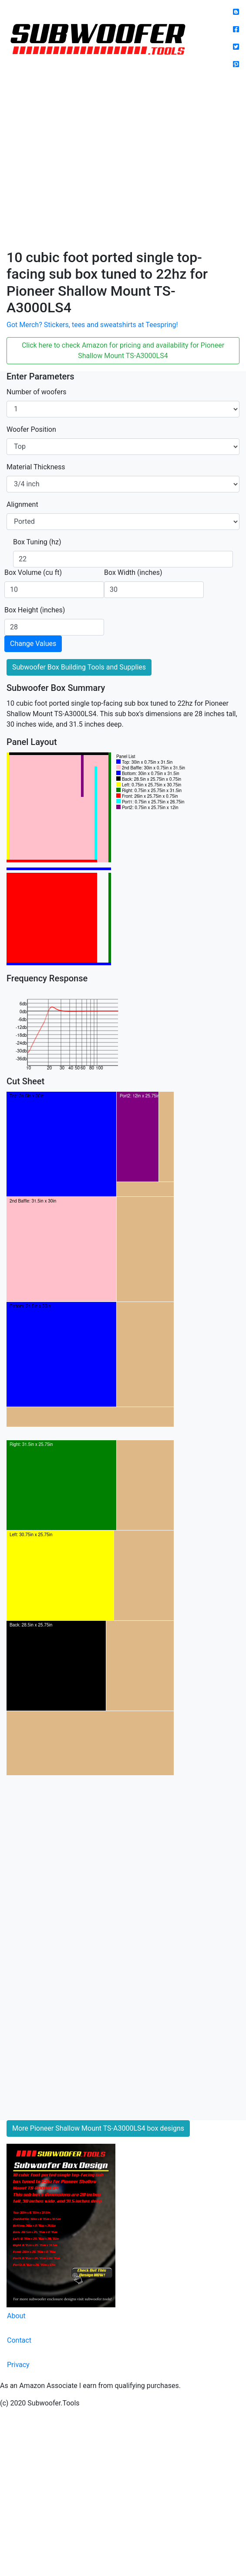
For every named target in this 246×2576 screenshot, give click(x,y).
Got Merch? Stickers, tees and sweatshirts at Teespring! (92, 325)
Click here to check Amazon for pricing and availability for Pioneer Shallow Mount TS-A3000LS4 (123, 350)
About (16, 2316)
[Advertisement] (81, 163)
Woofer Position (31, 429)
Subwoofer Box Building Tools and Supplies (79, 667)
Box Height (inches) (34, 610)
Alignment (22, 504)
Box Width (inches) (133, 572)
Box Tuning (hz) (37, 542)
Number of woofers (37, 392)
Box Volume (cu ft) (33, 572)
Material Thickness (36, 467)
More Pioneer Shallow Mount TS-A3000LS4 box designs (98, 2128)
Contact (19, 2340)
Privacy (18, 2365)
